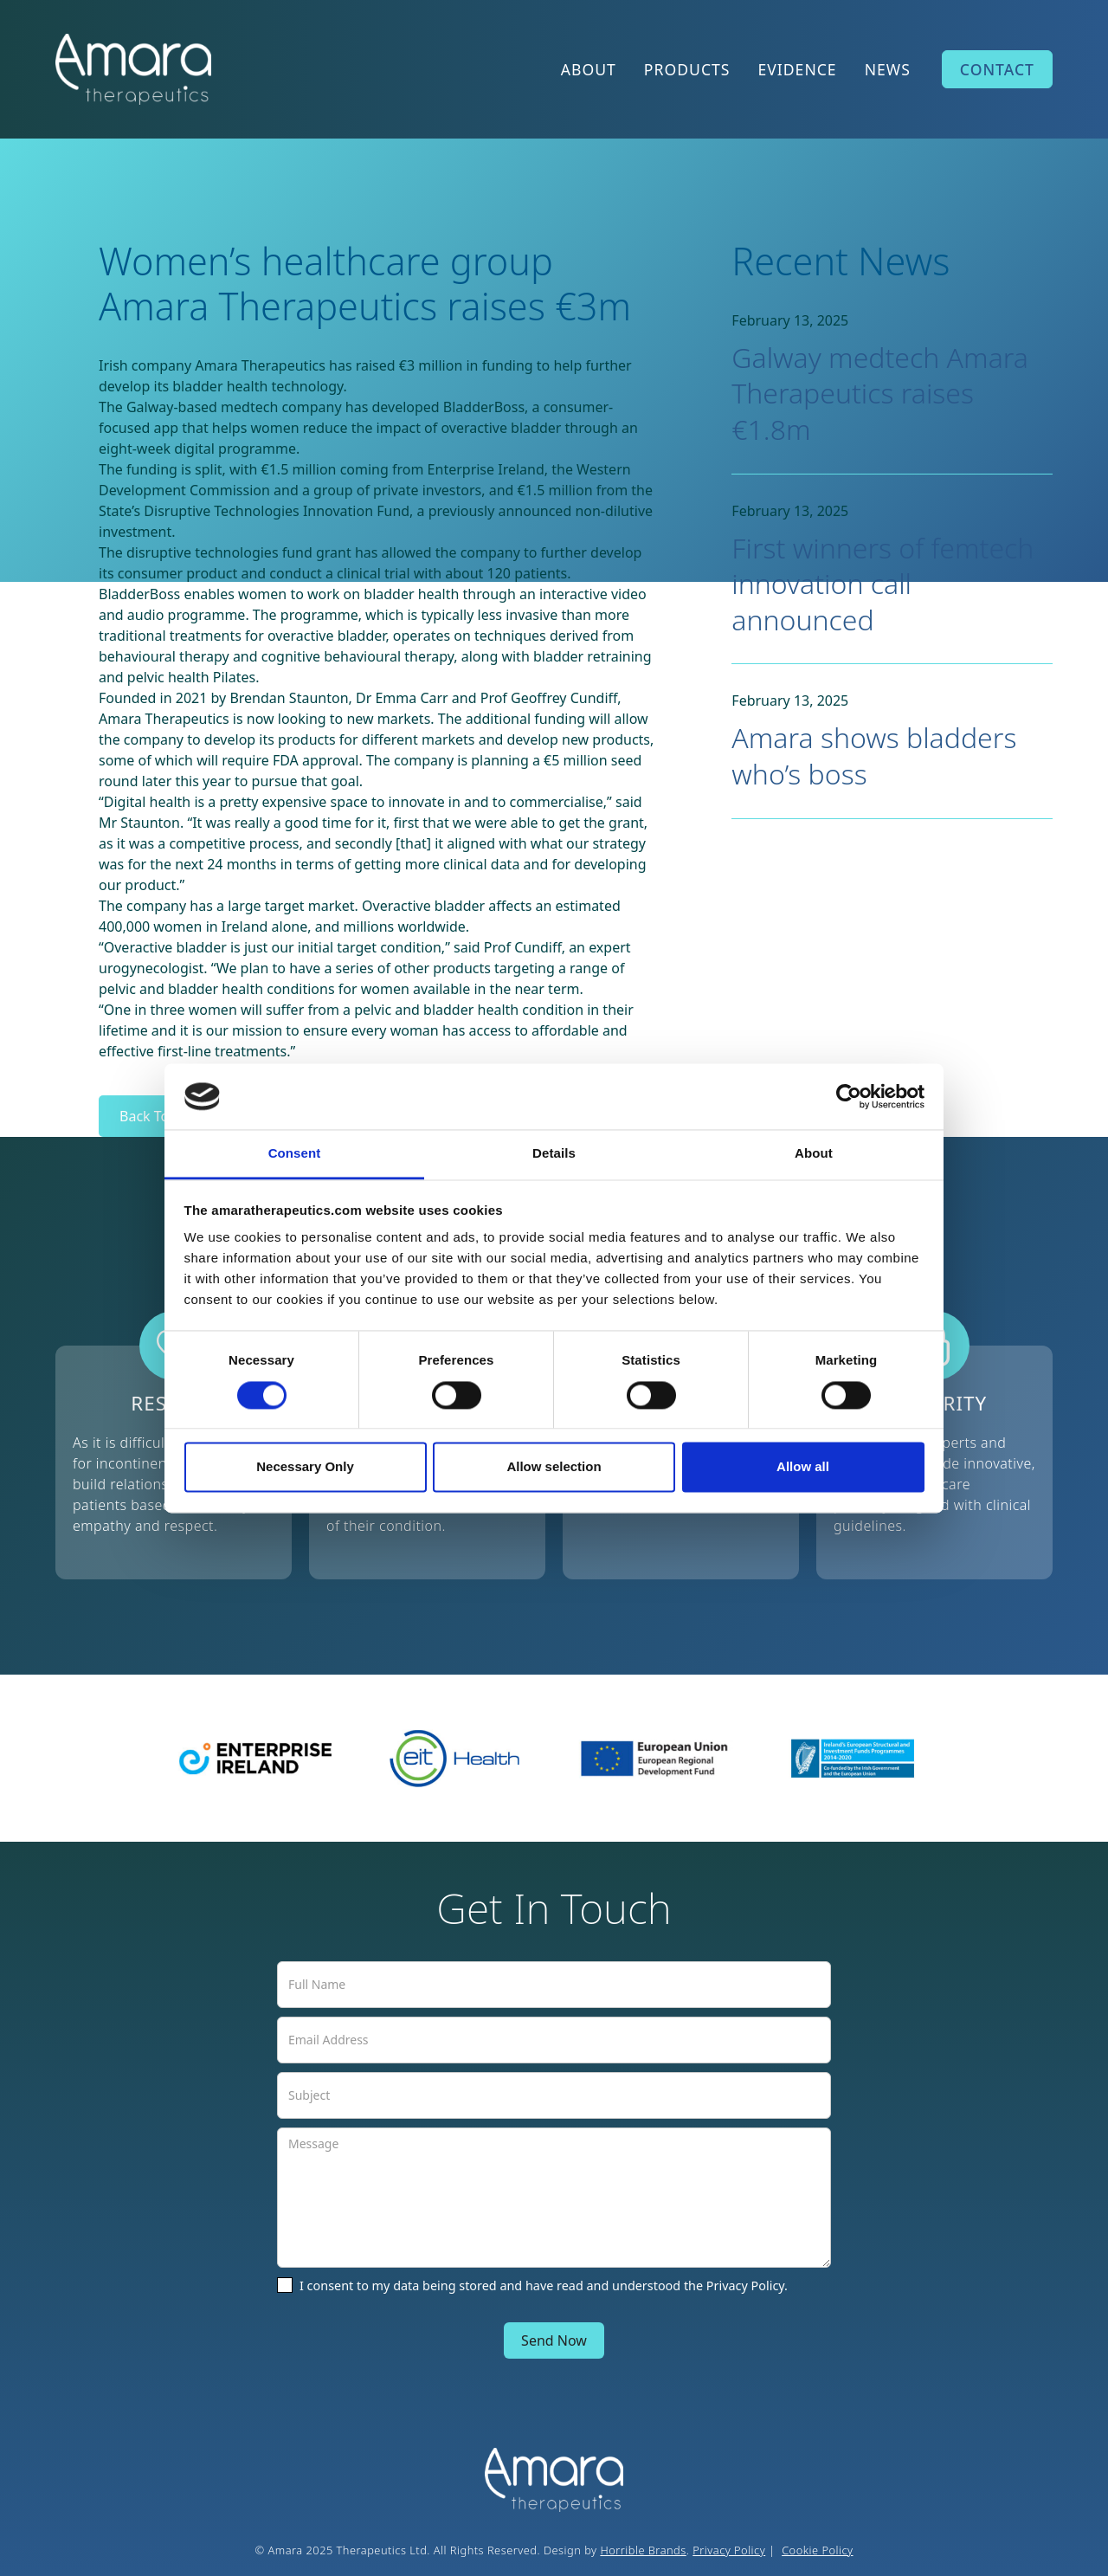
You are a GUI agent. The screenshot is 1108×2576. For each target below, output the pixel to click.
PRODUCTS (687, 69)
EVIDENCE (796, 69)
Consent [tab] (294, 1153)
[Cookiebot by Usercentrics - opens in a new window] (848, 1096)
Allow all (802, 1467)
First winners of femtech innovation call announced (882, 583)
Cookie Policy (817, 2550)
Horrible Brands (643, 2550)
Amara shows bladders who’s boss (873, 755)
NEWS (888, 69)
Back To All (154, 1116)
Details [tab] (554, 1153)
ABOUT (588, 69)
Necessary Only (305, 1467)
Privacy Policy (728, 2550)
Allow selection (553, 1467)
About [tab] (814, 1153)
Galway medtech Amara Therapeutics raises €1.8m (879, 393)
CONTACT (997, 69)
